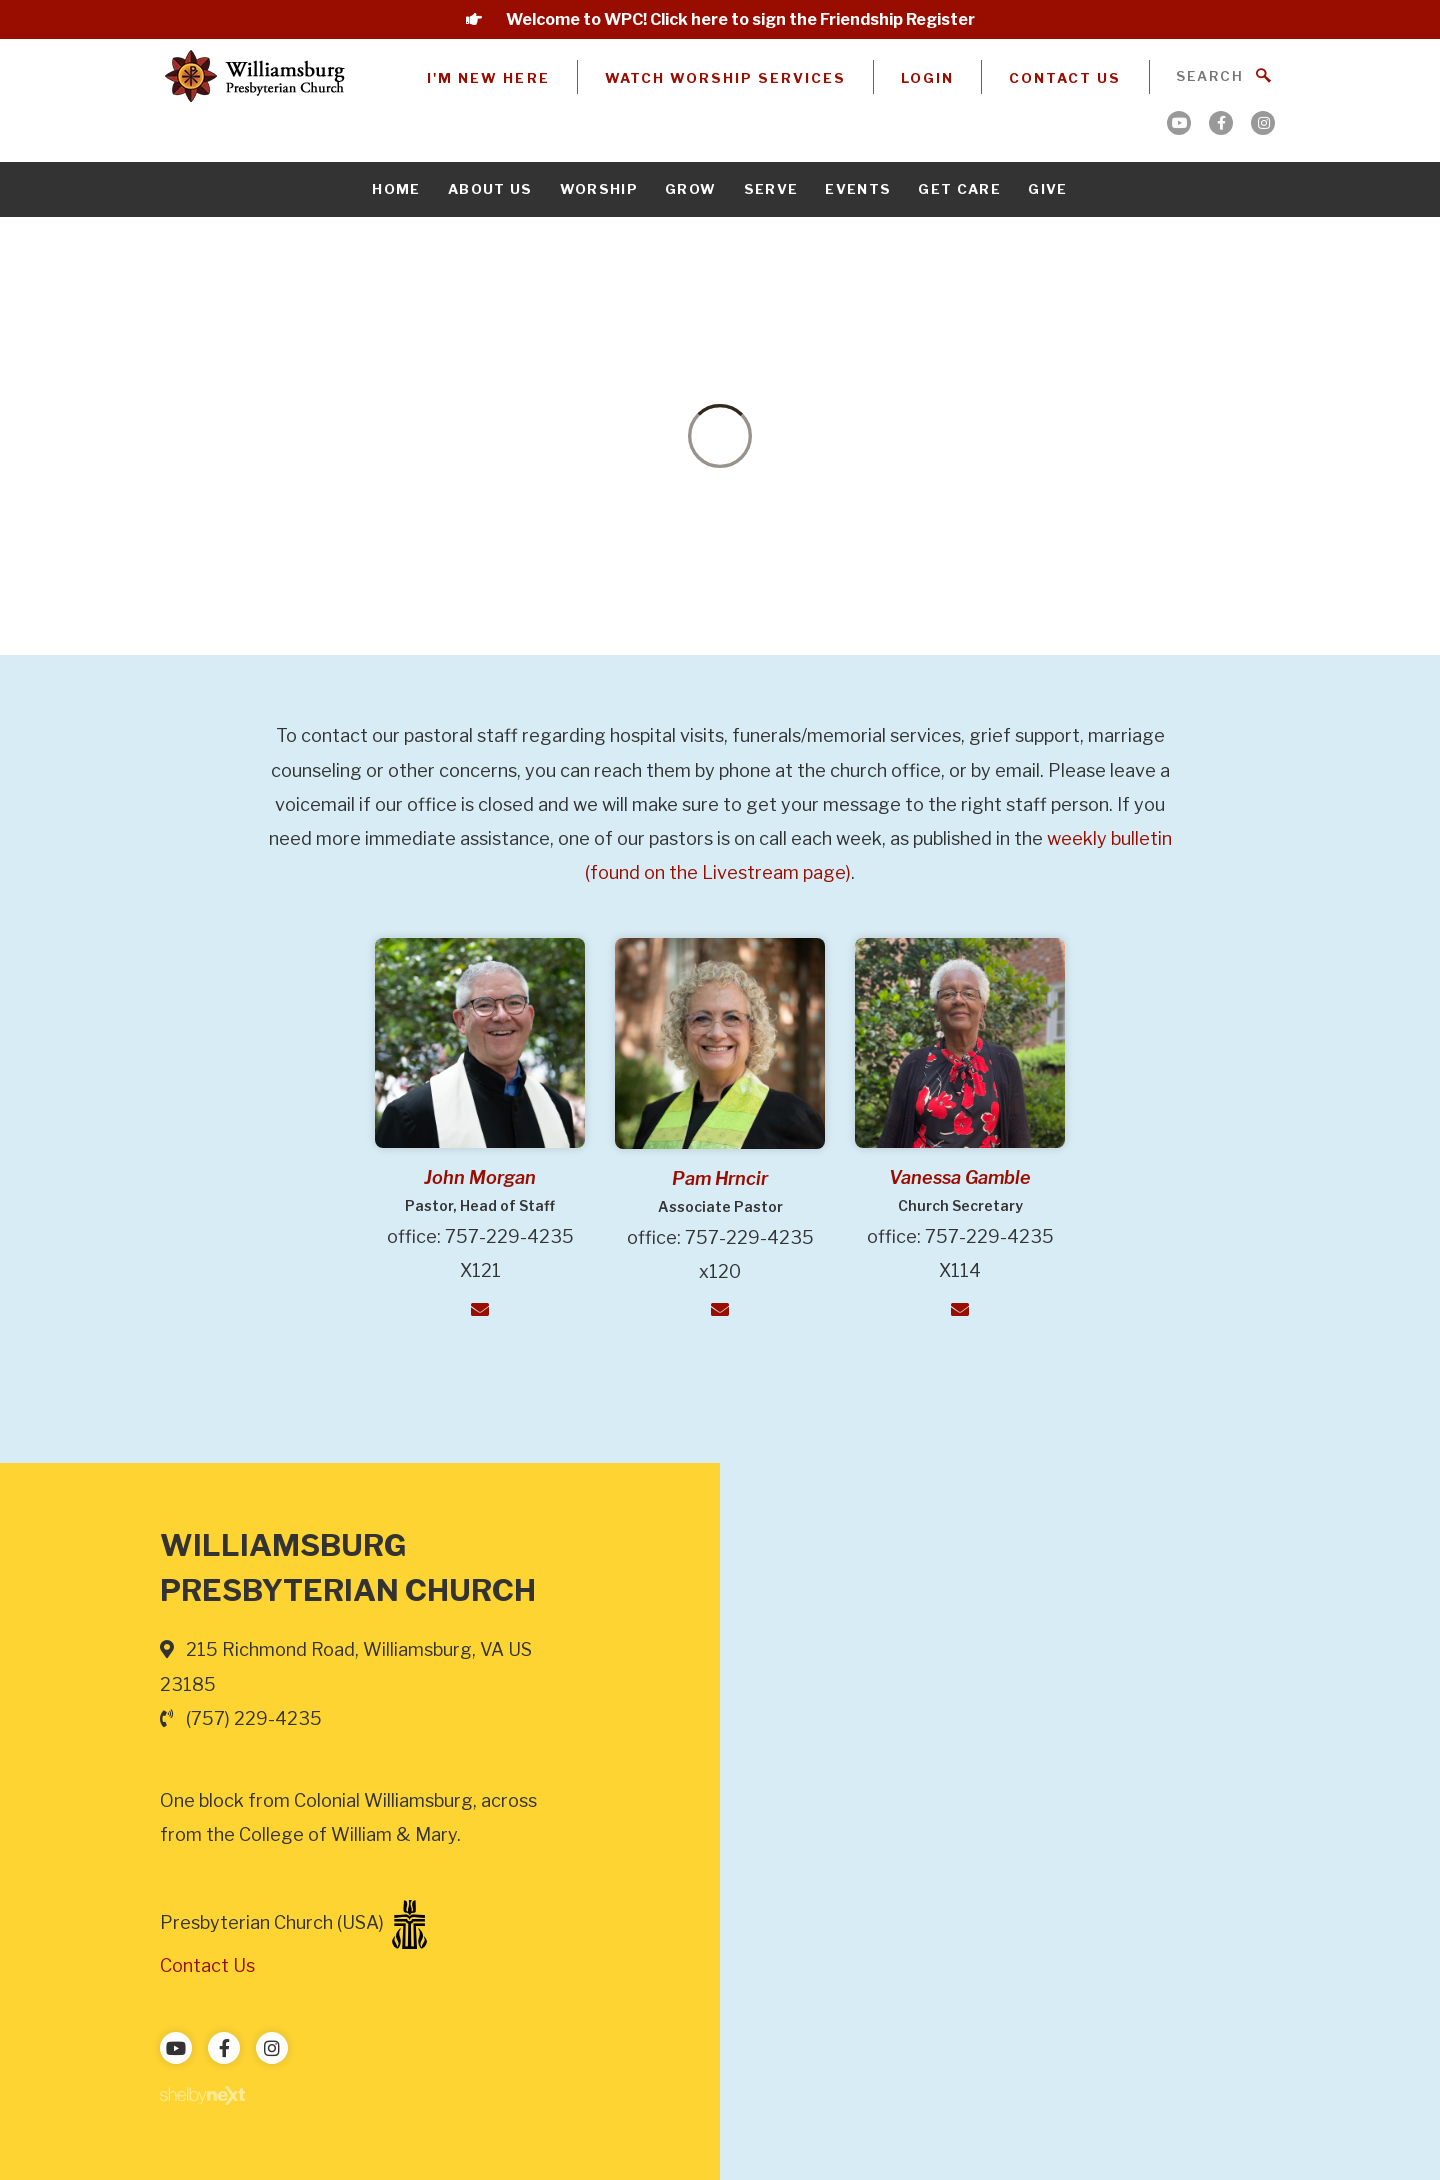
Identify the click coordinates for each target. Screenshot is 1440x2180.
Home (396, 189)
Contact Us (1065, 78)
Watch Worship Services (726, 78)
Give (1047, 189)
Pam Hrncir (720, 1178)
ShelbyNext (202, 2096)
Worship (599, 189)
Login (927, 78)
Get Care (959, 189)
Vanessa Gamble (960, 1177)
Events (858, 189)
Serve (771, 189)
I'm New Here (488, 78)
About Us (490, 189)
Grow (690, 189)
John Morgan (480, 1177)
